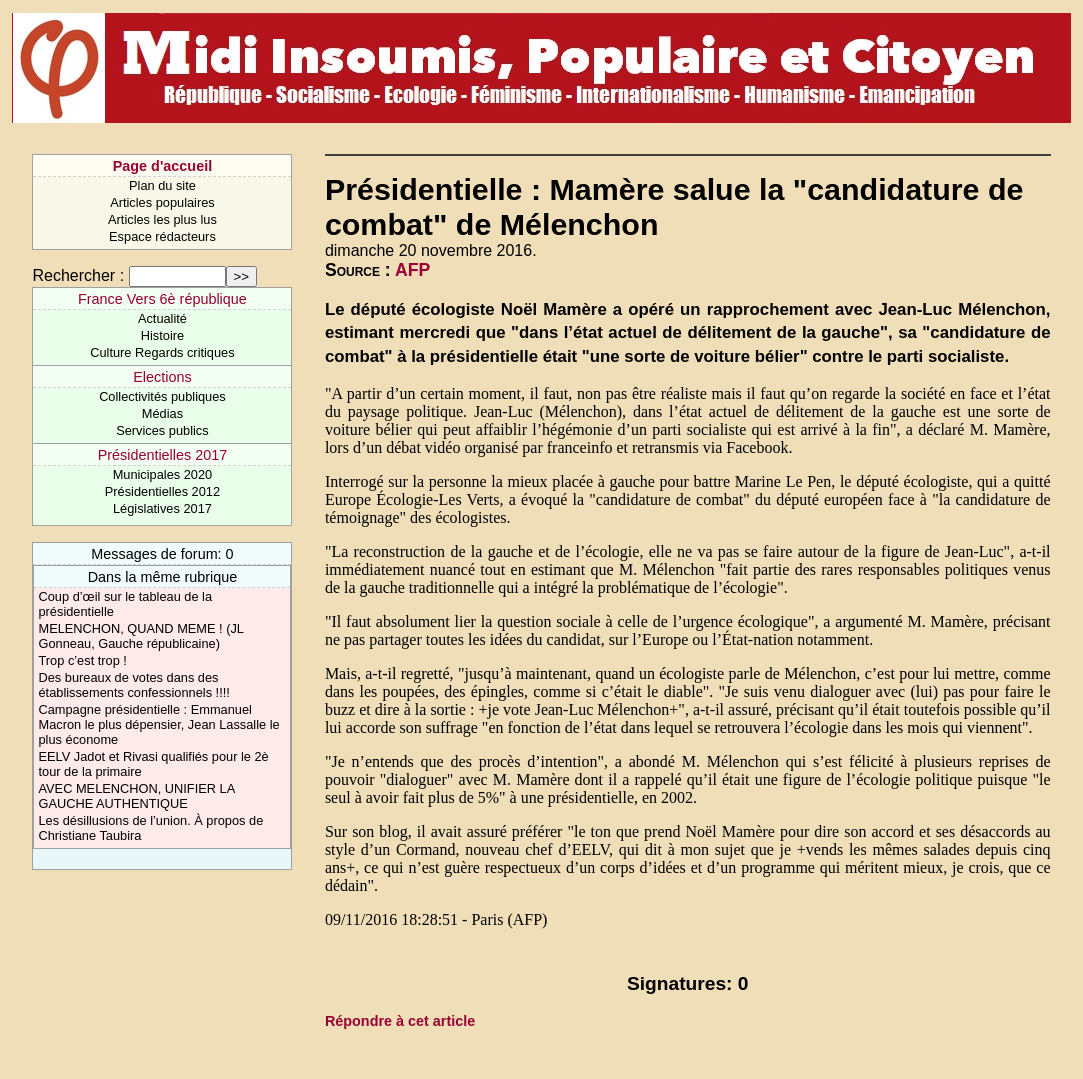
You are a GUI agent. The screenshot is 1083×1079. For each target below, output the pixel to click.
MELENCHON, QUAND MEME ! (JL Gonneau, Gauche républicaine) (140, 636)
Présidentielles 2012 (162, 491)
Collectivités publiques (162, 396)
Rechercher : (78, 275)
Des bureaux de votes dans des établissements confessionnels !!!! (133, 685)
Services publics (162, 430)
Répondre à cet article (400, 1021)
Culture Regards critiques (162, 352)
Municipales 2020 (163, 474)
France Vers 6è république (162, 299)
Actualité (162, 318)
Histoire (162, 335)
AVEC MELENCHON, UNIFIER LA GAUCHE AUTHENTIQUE (136, 796)
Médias (162, 413)
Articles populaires (162, 202)
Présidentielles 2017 (163, 455)
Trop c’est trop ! (82, 660)
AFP (412, 270)
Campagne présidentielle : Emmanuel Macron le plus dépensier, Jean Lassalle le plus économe (158, 724)
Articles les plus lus (162, 219)
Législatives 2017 (162, 508)
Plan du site (162, 185)
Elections (162, 377)
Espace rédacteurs (162, 236)
